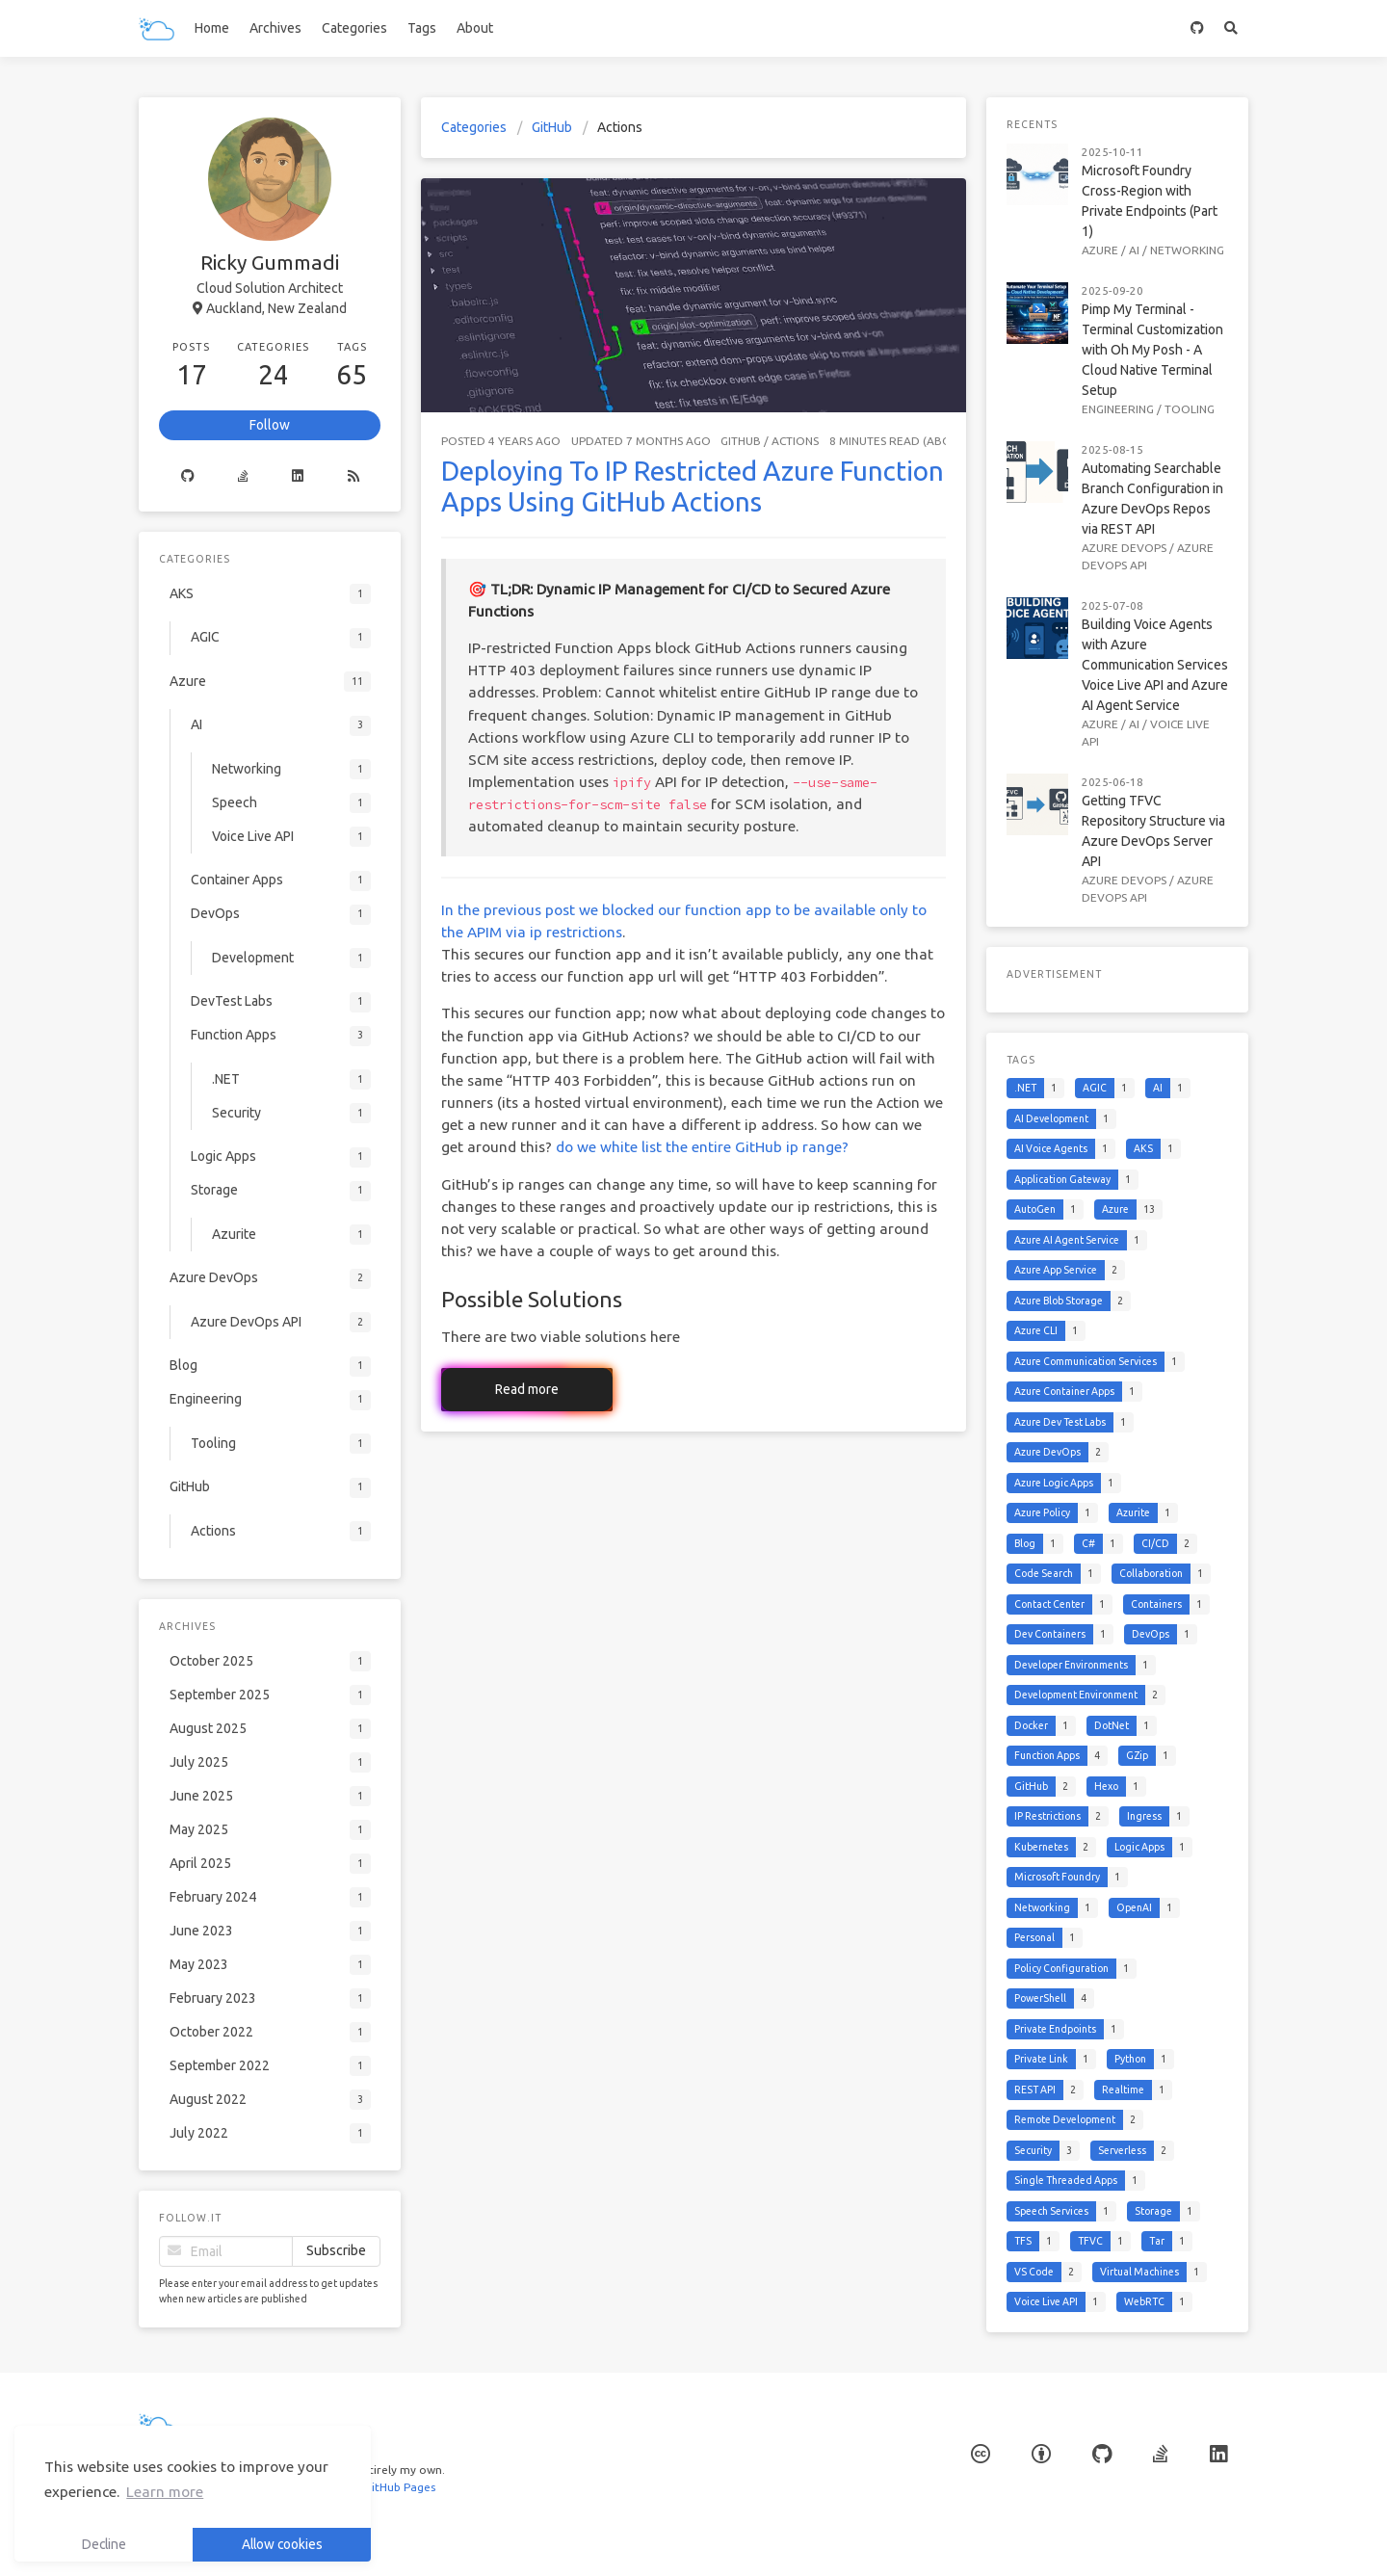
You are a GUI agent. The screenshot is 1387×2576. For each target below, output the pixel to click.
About (475, 28)
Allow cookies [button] (282, 2544)
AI (1134, 250)
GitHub (552, 127)
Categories (354, 28)
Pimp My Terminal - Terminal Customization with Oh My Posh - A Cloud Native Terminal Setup (1152, 350)
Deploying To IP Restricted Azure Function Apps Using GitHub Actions (692, 486)
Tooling (1190, 409)
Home (212, 28)
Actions (795, 440)
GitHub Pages (396, 2487)
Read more (527, 1389)
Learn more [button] (164, 2492)
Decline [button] (104, 2544)
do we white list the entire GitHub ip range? (702, 1147)
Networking (1187, 250)
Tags (421, 28)
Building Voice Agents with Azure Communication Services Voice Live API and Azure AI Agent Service (1155, 665)
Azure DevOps (1124, 547)
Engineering (1118, 409)
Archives (275, 28)
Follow (269, 425)
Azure (1100, 250)
